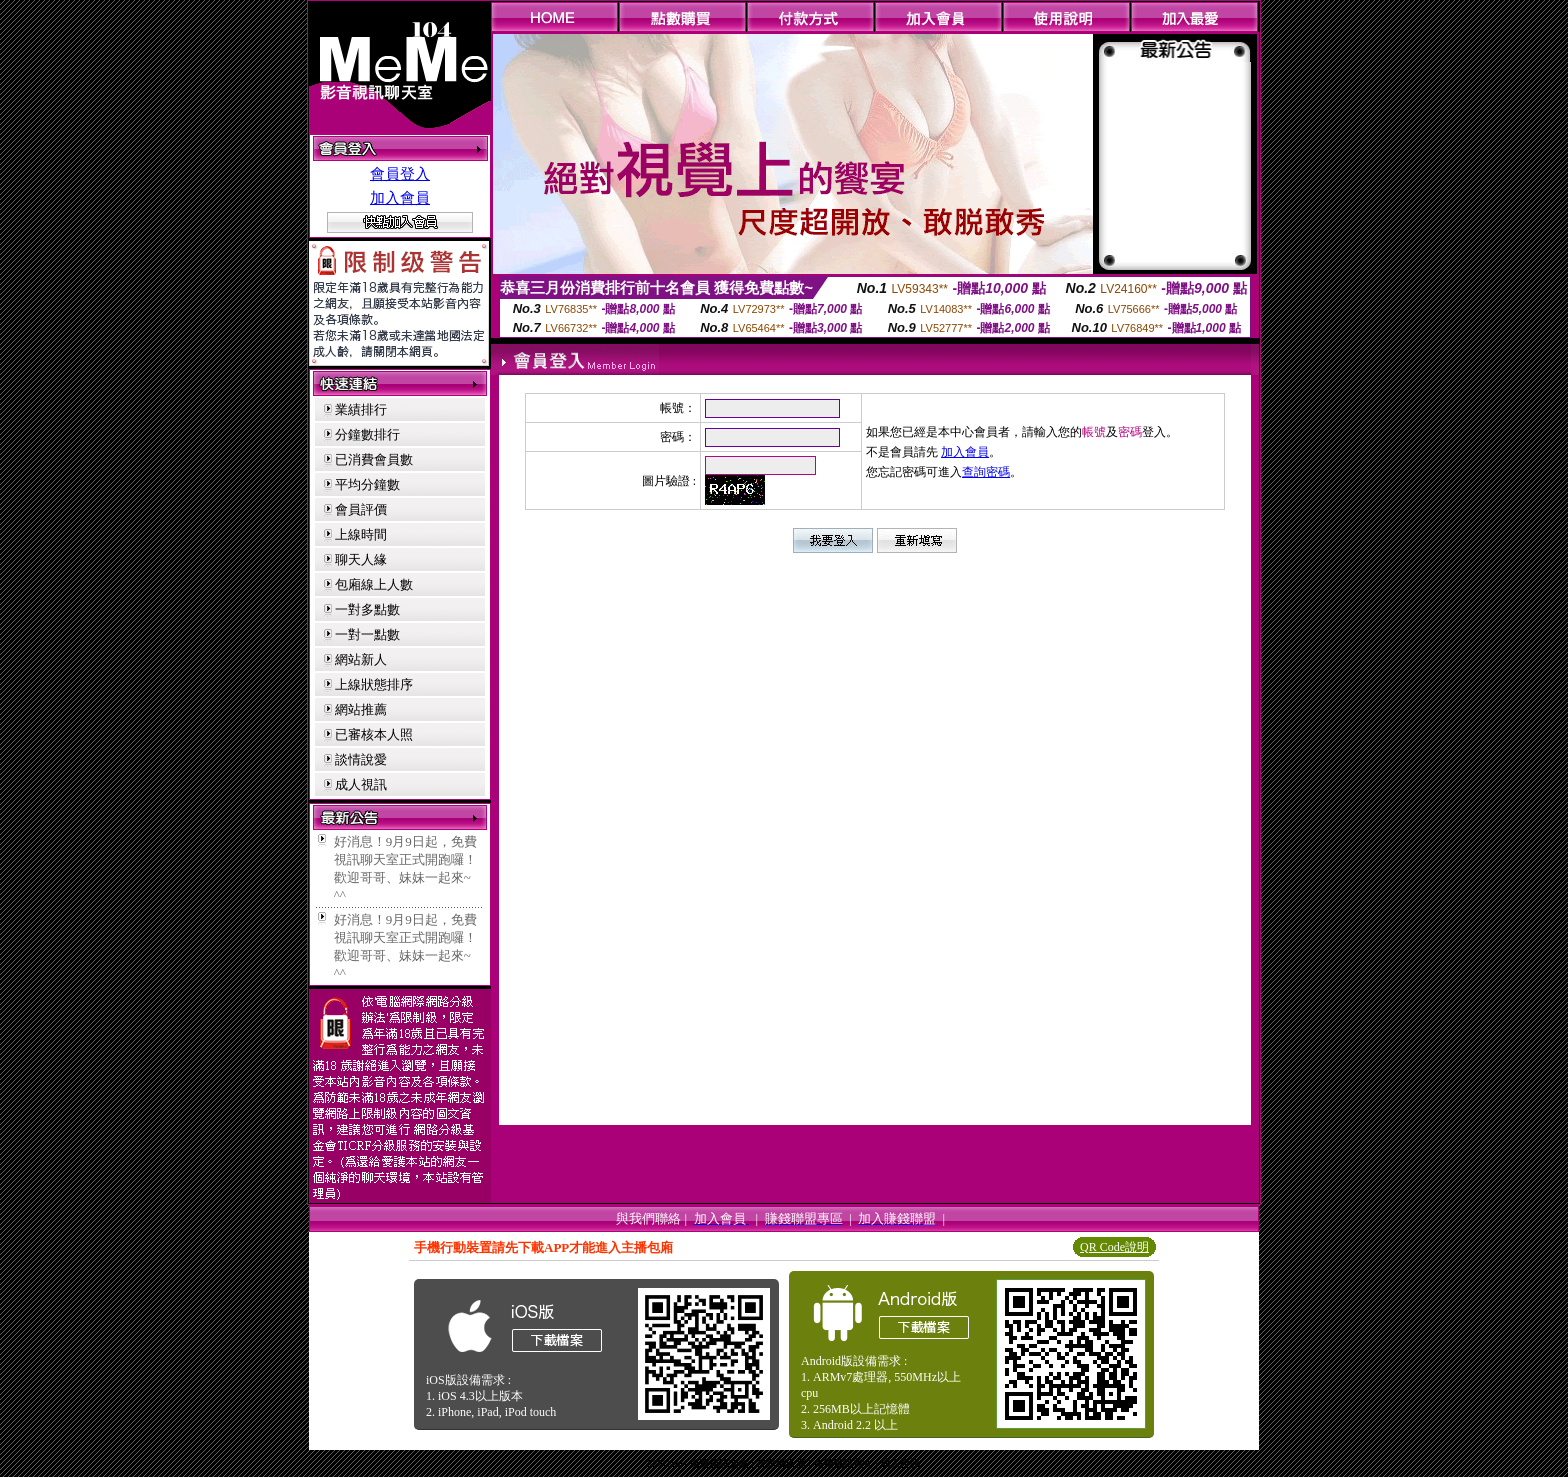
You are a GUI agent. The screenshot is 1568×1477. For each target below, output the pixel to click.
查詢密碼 (986, 472)
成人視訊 (361, 784)
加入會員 (400, 198)
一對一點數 (367, 634)
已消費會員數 (374, 459)
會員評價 (361, 509)
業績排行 (361, 409)
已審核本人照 (374, 734)
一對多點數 (367, 609)
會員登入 (400, 174)
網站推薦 (361, 709)
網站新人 (361, 659)
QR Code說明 (1114, 1247)
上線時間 (361, 534)
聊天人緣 (361, 559)
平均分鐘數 (367, 484)
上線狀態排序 (374, 684)
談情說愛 (361, 759)
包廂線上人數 (374, 584)
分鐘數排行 (367, 434)
